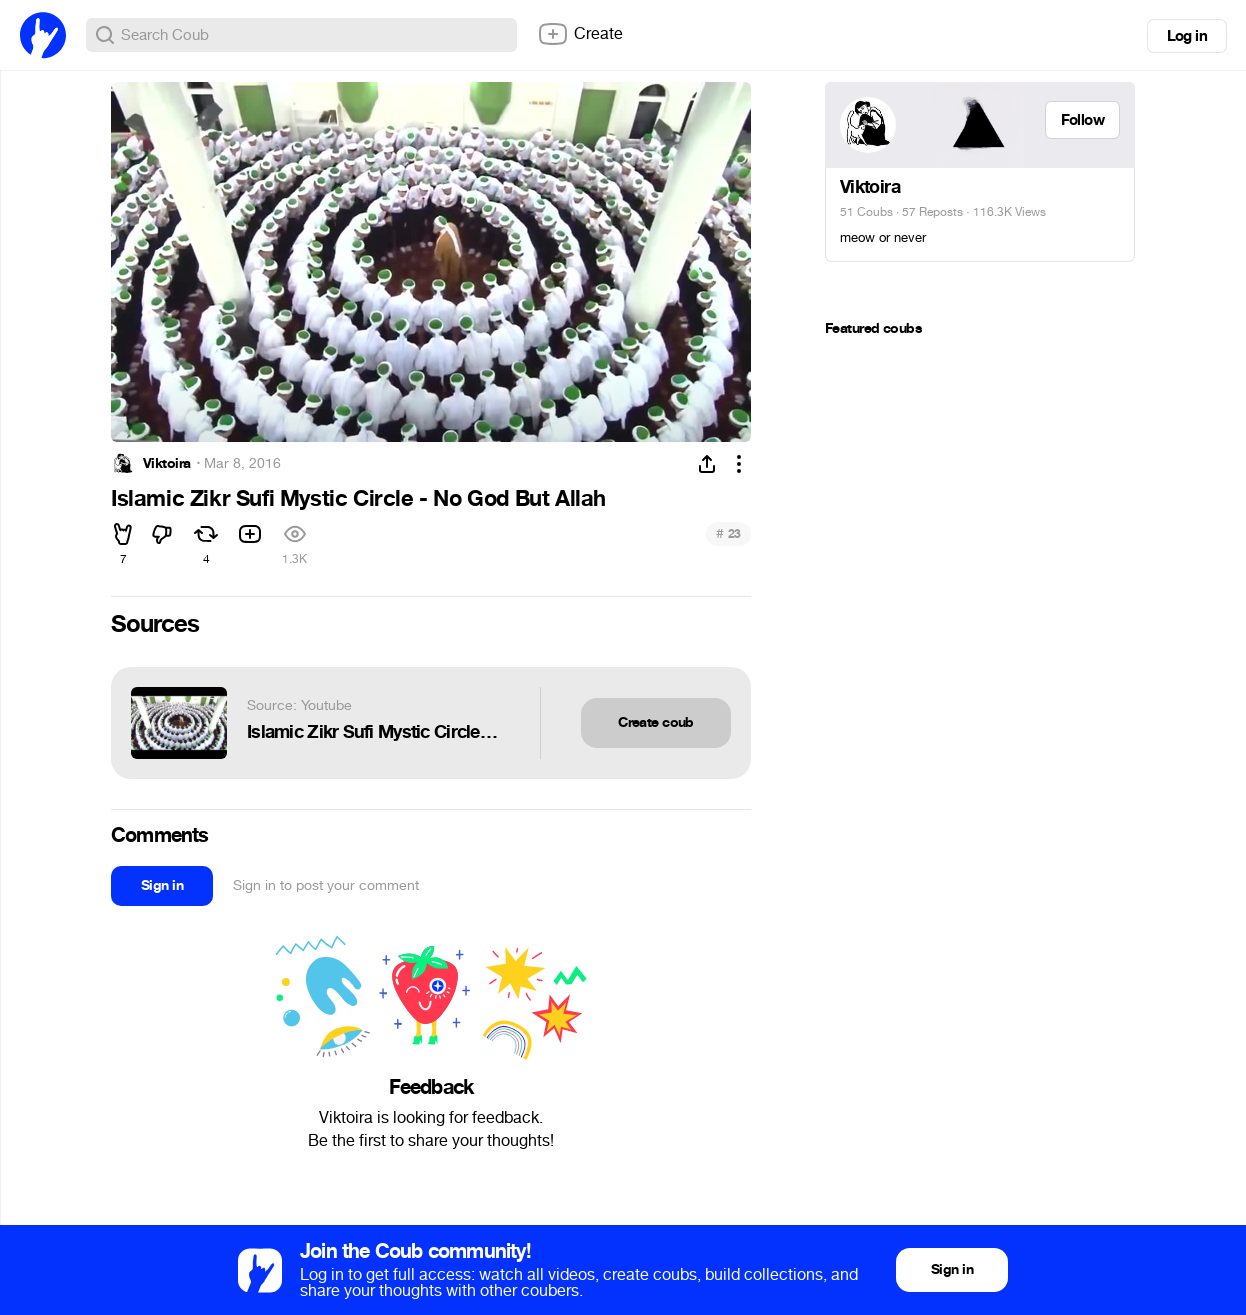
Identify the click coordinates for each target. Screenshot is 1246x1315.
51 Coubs (866, 212)
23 (728, 533)
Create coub (656, 722)
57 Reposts (932, 212)
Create (580, 34)
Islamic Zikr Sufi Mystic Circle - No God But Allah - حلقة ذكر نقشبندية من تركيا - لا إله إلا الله (373, 732)
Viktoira (167, 464)
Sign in (162, 885)
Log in (1187, 36)
